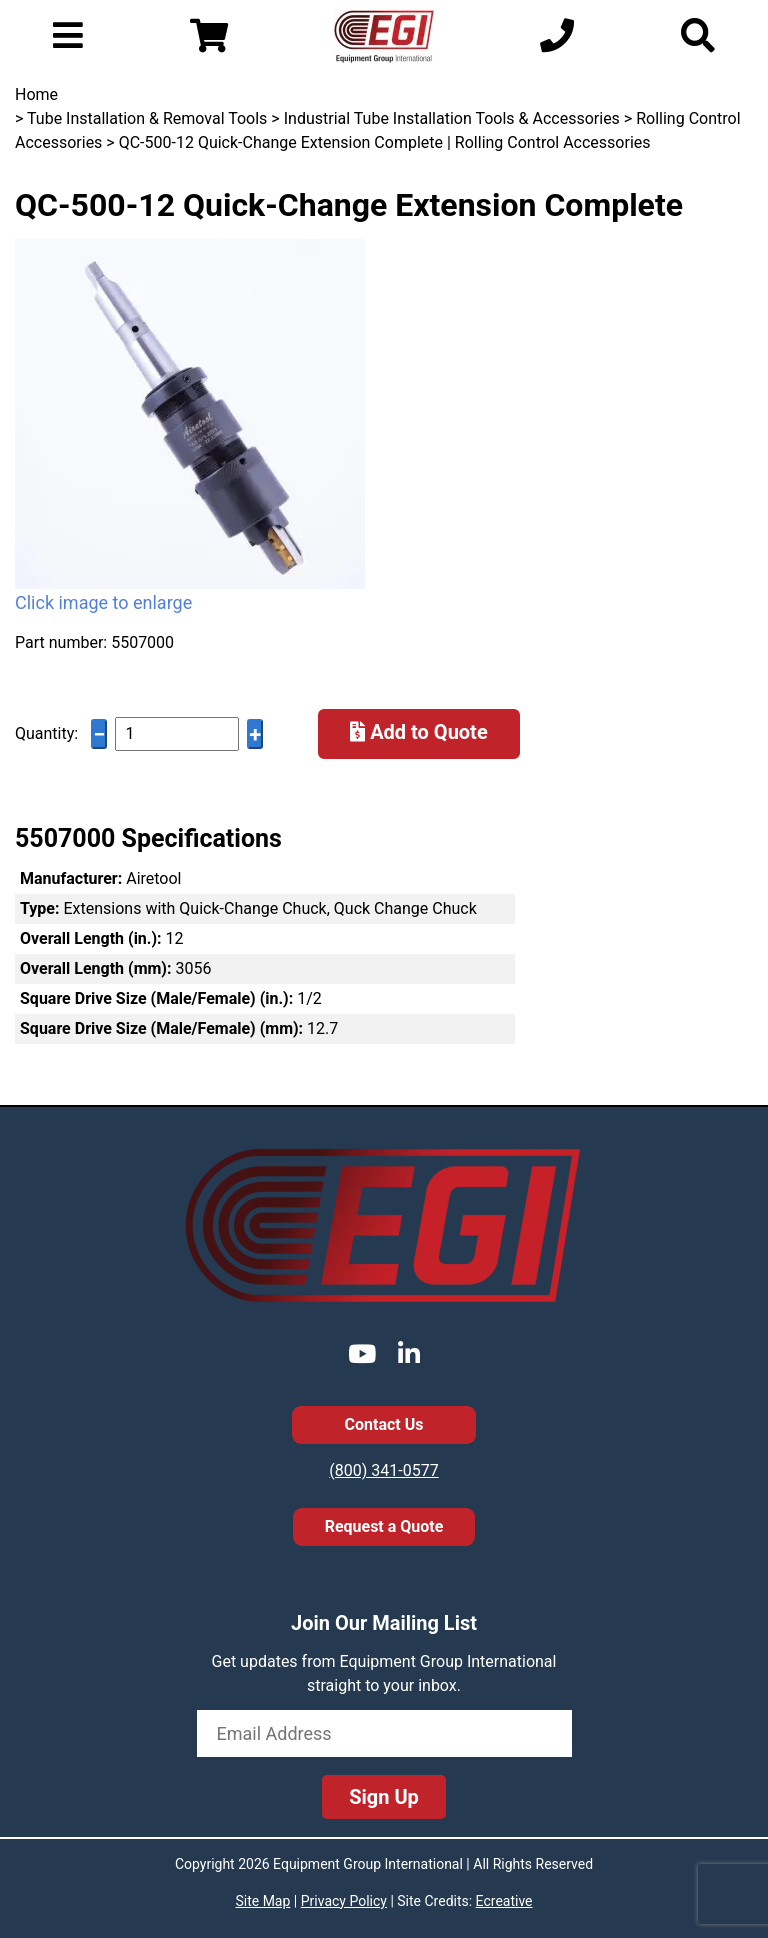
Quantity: (46, 733)
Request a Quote (384, 1526)
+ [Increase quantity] (255, 734)
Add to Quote (419, 732)
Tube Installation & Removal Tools (147, 118)
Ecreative (504, 1901)
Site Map (262, 1901)
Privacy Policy (344, 1901)
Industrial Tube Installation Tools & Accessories (452, 118)
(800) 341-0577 (383, 1470)
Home (36, 94)
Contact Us (384, 1424)
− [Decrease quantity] (99, 734)
